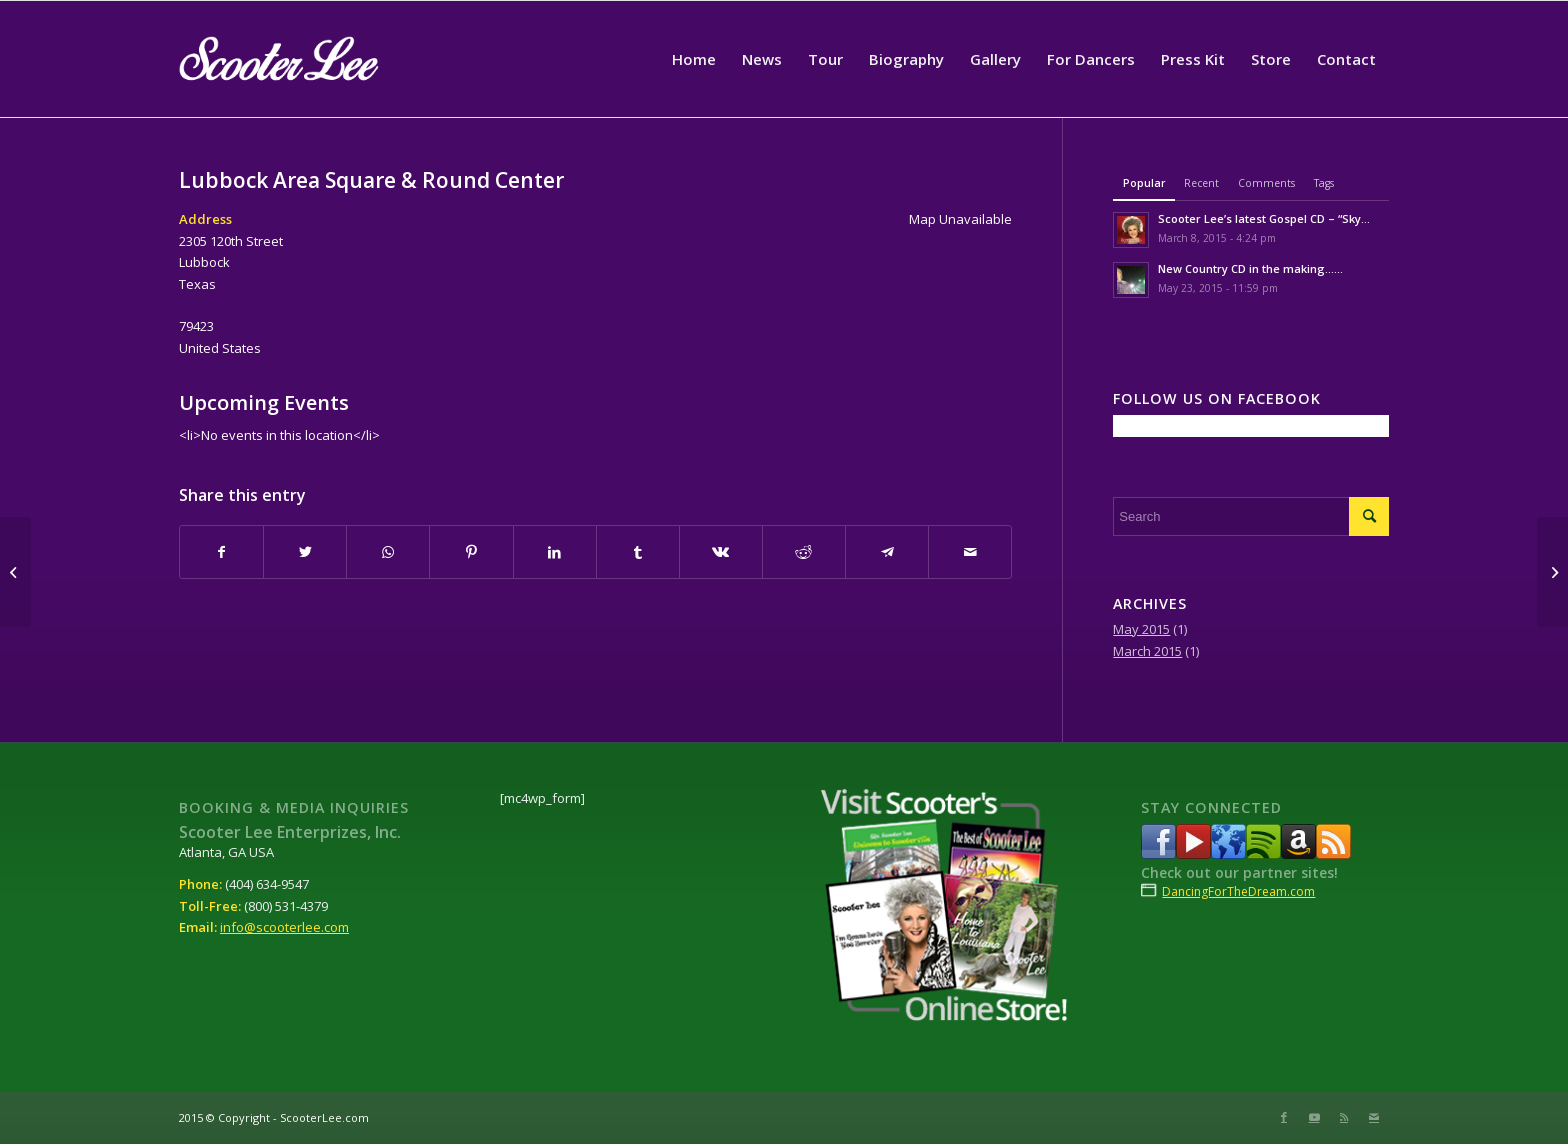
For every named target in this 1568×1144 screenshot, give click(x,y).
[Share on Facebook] (221, 552)
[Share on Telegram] (887, 552)
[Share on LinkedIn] (555, 552)
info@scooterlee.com (284, 927)
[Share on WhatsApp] (388, 552)
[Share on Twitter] (305, 552)
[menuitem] (694, 59)
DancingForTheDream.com (1238, 891)
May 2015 (1141, 629)
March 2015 (1147, 651)
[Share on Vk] (721, 552)
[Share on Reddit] (804, 552)
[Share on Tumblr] (638, 552)
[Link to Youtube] (1314, 1117)
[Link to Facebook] (1284, 1117)
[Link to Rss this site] (1344, 1117)
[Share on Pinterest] (471, 552)
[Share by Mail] (970, 552)
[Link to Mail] (1374, 1117)
